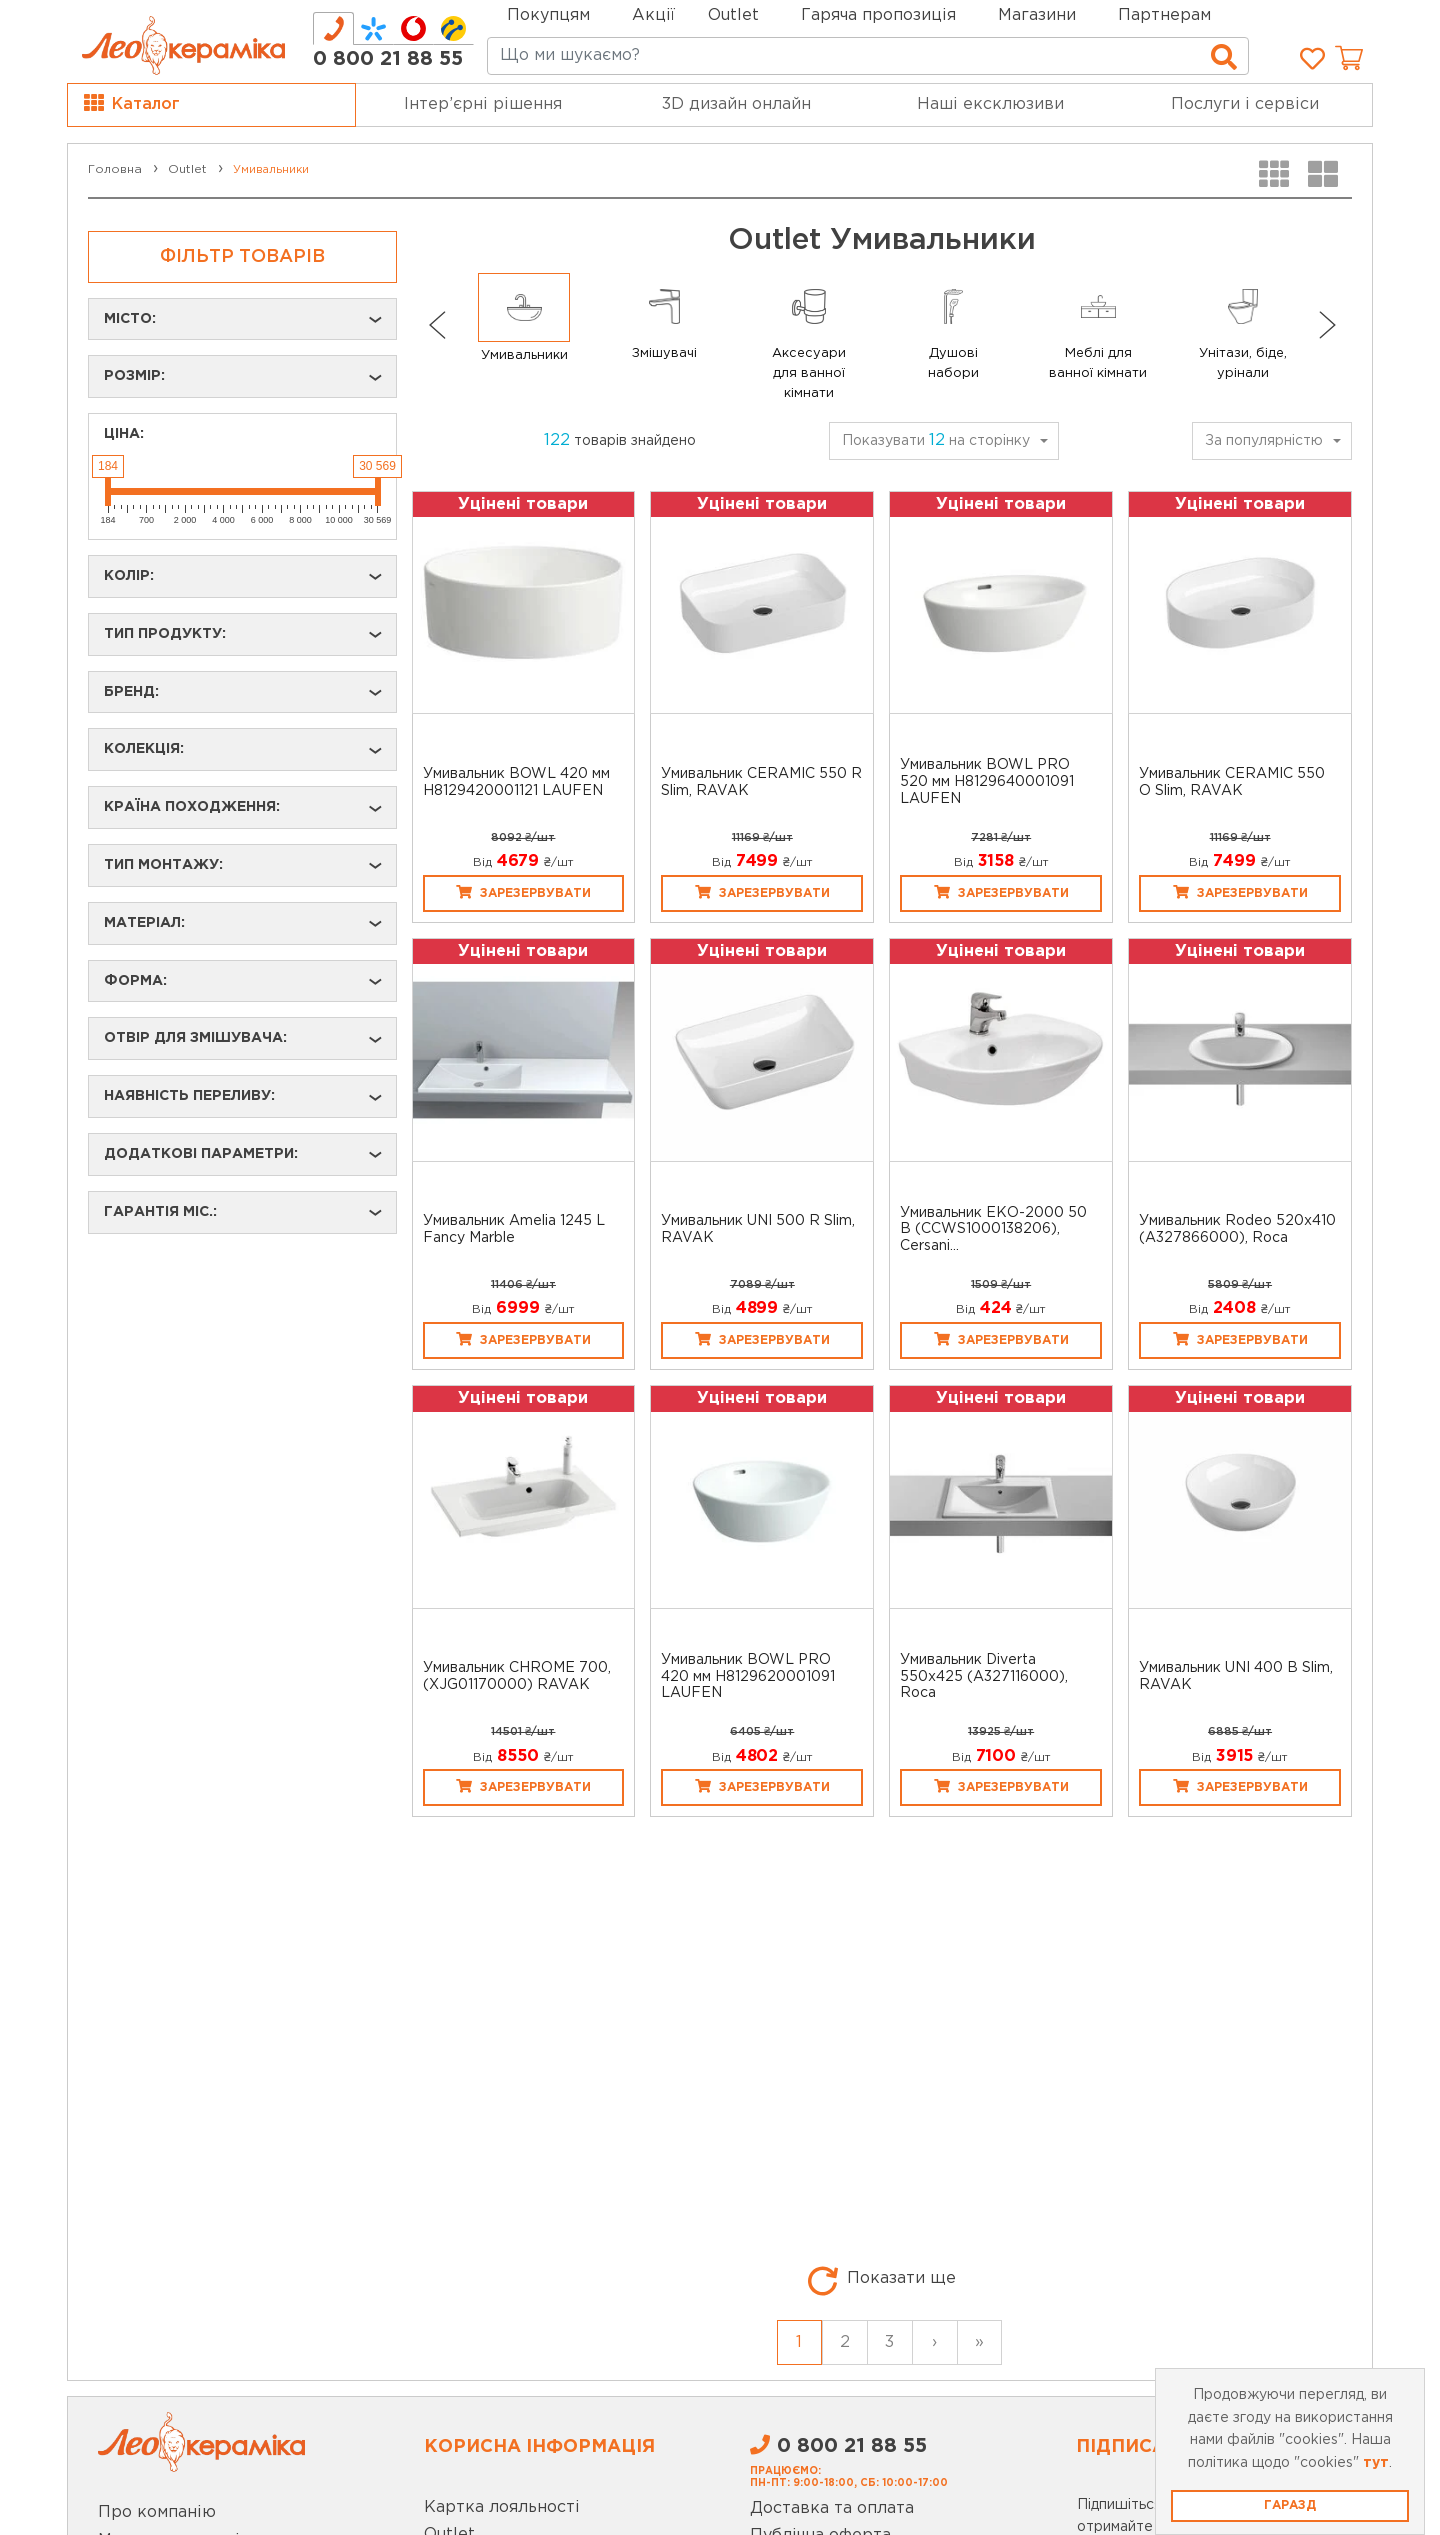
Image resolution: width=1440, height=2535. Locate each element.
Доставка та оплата (832, 2508)
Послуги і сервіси (1245, 104)
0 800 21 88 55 (388, 59)
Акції (653, 15)
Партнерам (1164, 15)
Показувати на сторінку (936, 440)
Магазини (1037, 15)
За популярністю (1264, 441)
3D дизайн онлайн (736, 104)
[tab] (333, 28)
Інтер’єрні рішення (483, 104)
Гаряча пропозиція (878, 15)
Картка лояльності (502, 2507)
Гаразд (1290, 2505)
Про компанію (157, 2512)
